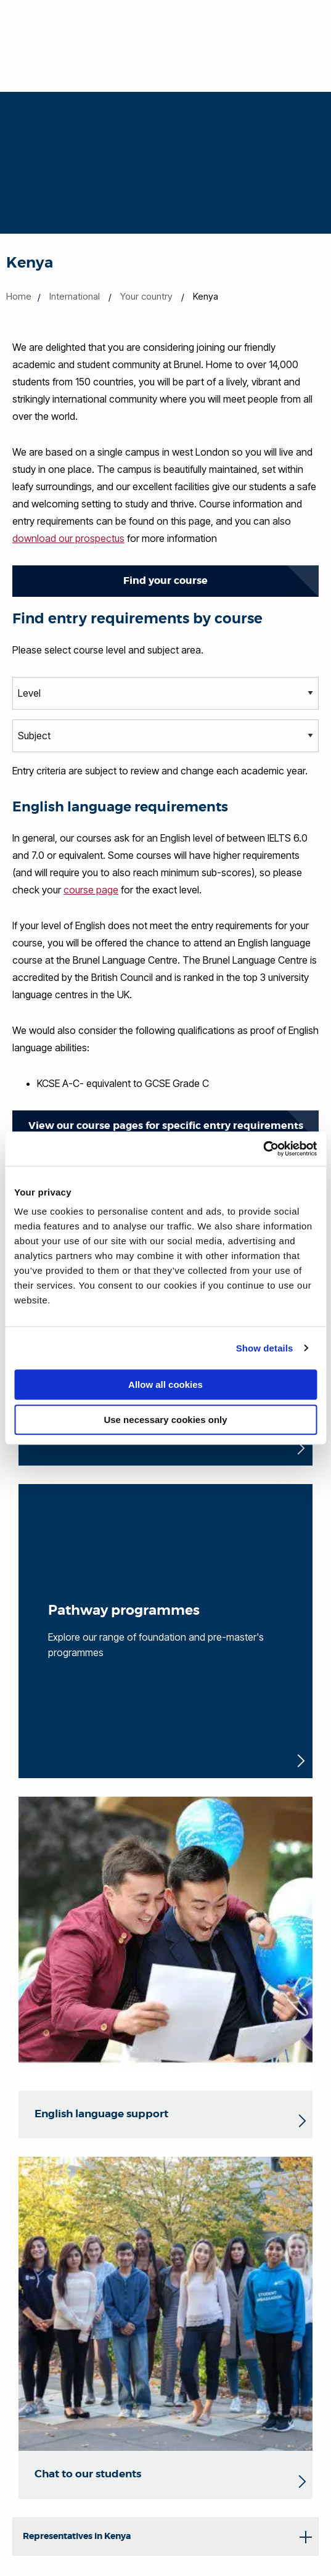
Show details (264, 1348)
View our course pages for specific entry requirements (165, 1125)
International (74, 296)
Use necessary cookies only (165, 1419)
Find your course (165, 580)
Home (18, 296)
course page (90, 890)
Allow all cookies (165, 1384)
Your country (146, 296)
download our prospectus (68, 538)
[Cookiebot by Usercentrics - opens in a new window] (263, 1149)
